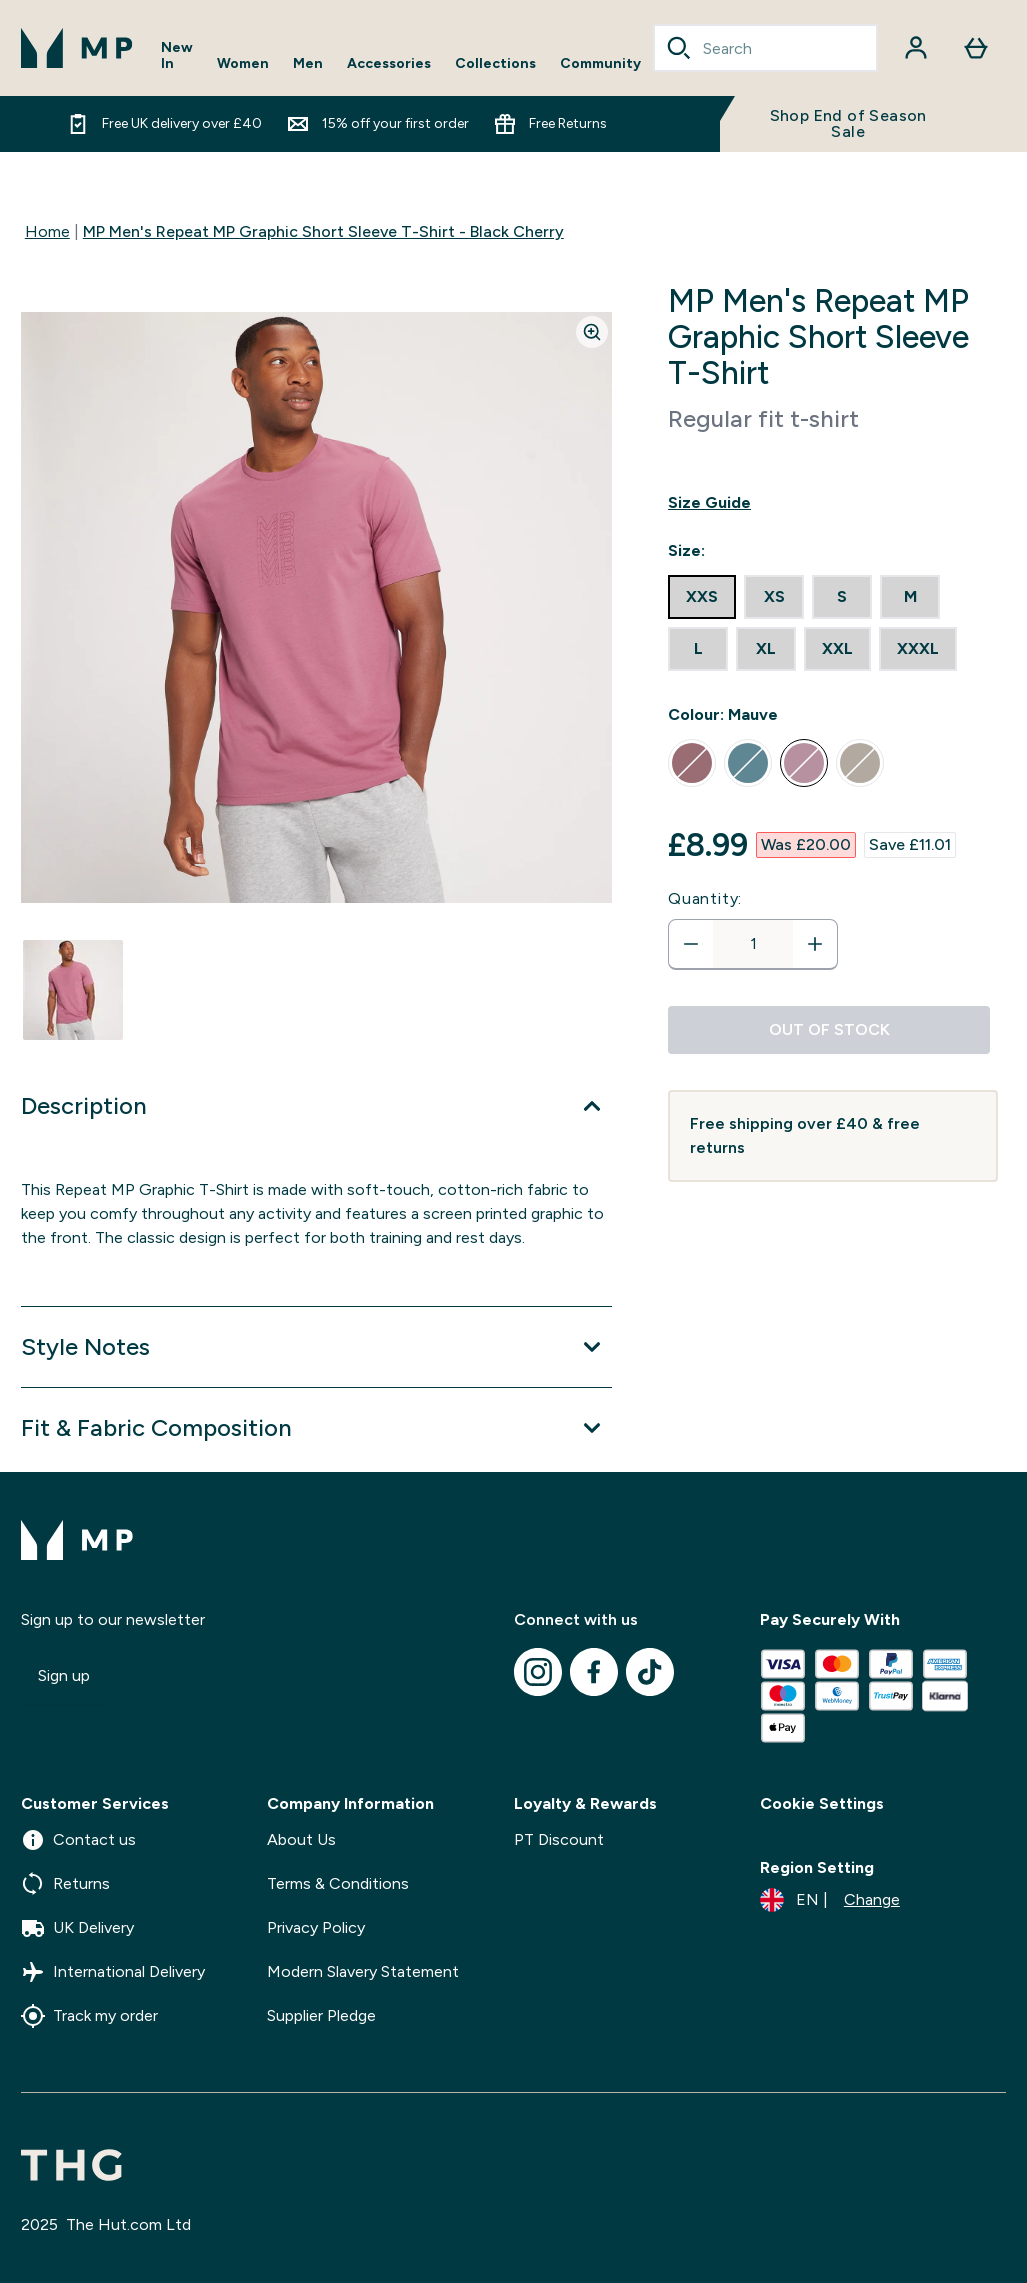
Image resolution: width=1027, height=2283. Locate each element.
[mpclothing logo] (77, 48)
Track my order (89, 2016)
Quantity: (705, 898)
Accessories (389, 64)
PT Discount (559, 1839)
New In (177, 56)
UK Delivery (77, 1928)
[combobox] (765, 48)
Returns (65, 1884)
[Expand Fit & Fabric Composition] (316, 1428)
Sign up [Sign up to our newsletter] (64, 1675)
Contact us (78, 1840)
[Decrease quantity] (691, 944)
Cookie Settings (822, 1803)
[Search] (679, 48)
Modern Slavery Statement (363, 1971)
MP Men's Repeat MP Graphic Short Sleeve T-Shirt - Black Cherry (323, 231)
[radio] (702, 597)
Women (243, 64)
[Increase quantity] (815, 944)
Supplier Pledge (321, 2015)
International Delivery (113, 1972)
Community (600, 64)
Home (47, 231)
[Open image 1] (73, 990)
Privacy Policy (316, 1927)
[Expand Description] (316, 1106)
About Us (301, 1839)
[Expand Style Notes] (316, 1347)
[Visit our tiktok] (650, 1672)
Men (308, 64)
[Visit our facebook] (594, 1672)
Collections (495, 64)
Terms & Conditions (338, 1883)
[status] (753, 944)
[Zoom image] (592, 332)
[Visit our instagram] (538, 1672)
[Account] (916, 48)
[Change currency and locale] (830, 1900)
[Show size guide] (833, 503)
